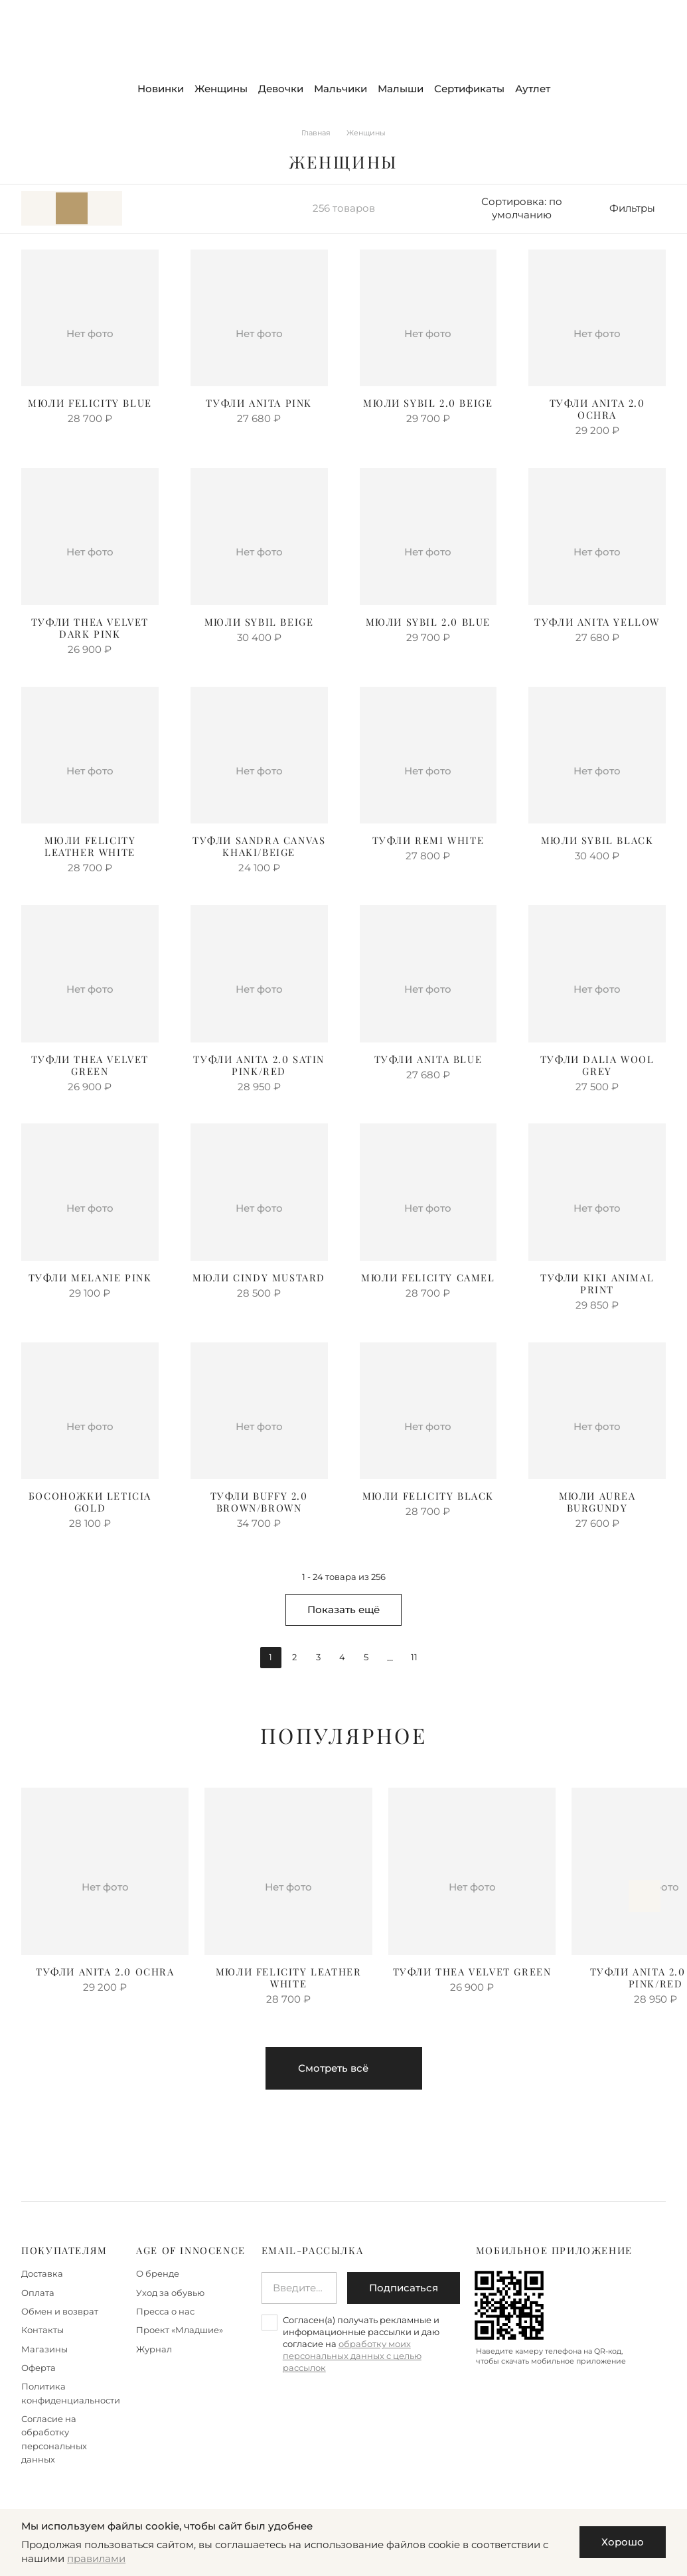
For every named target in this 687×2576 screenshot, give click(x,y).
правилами (96, 2559)
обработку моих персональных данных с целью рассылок (352, 2356)
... (390, 1658)
